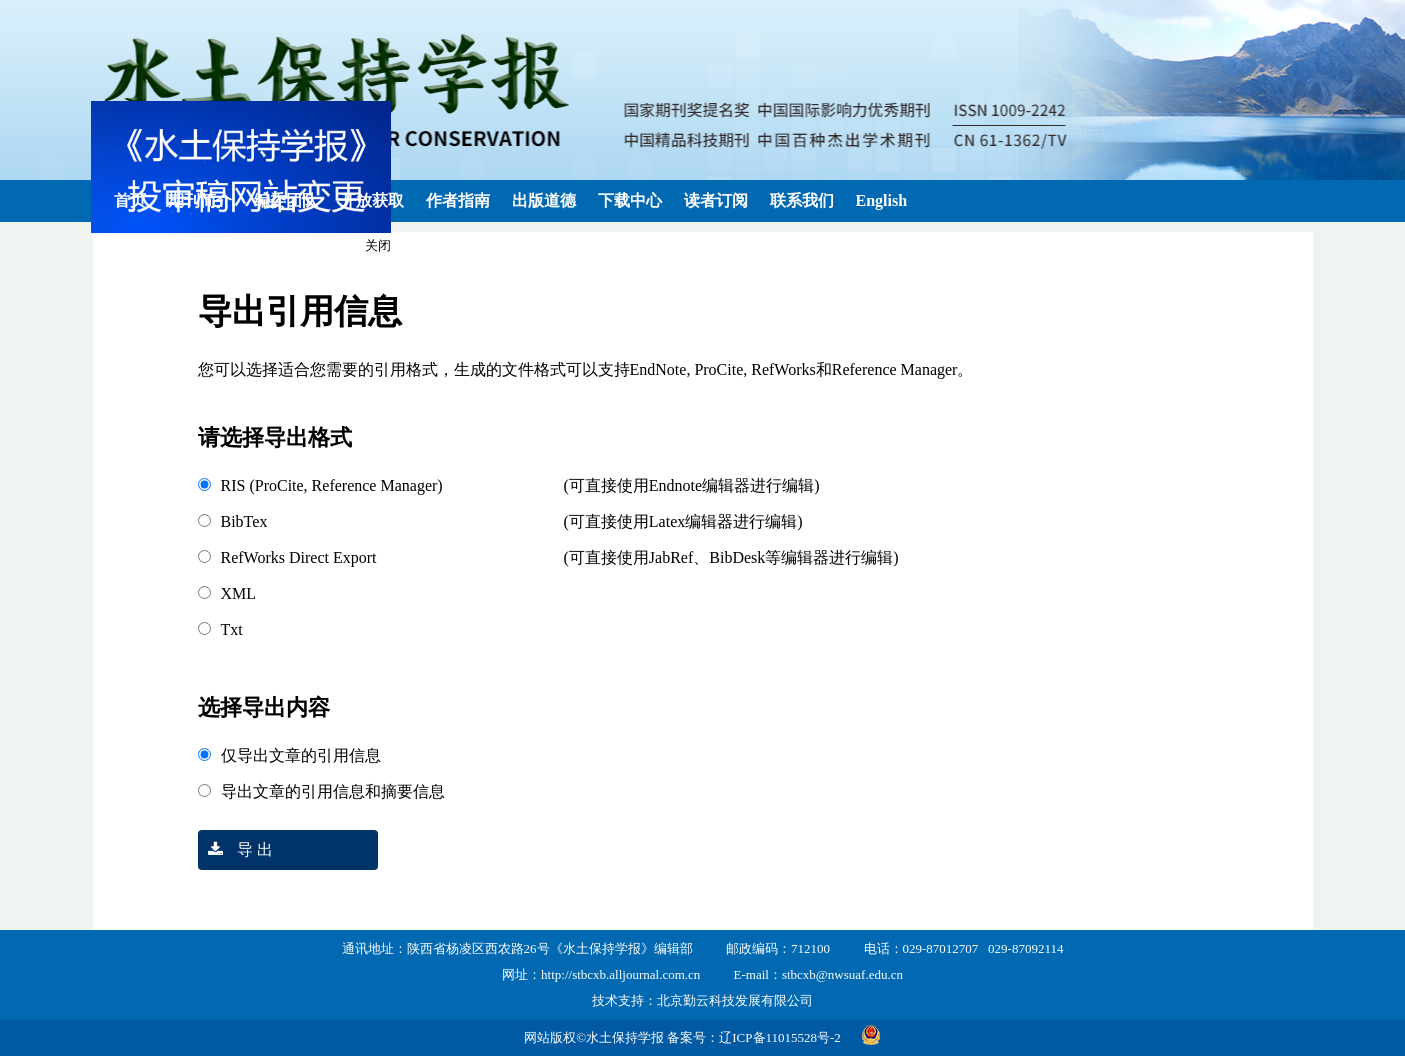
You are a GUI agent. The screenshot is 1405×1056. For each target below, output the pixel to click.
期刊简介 (200, 200)
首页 (130, 200)
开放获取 (372, 200)
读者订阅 (716, 200)
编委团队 (286, 200)
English (882, 200)
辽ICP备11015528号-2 (780, 1037)
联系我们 (802, 200)
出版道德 (544, 200)
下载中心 (630, 200)
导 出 (235, 849)
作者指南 (458, 200)
